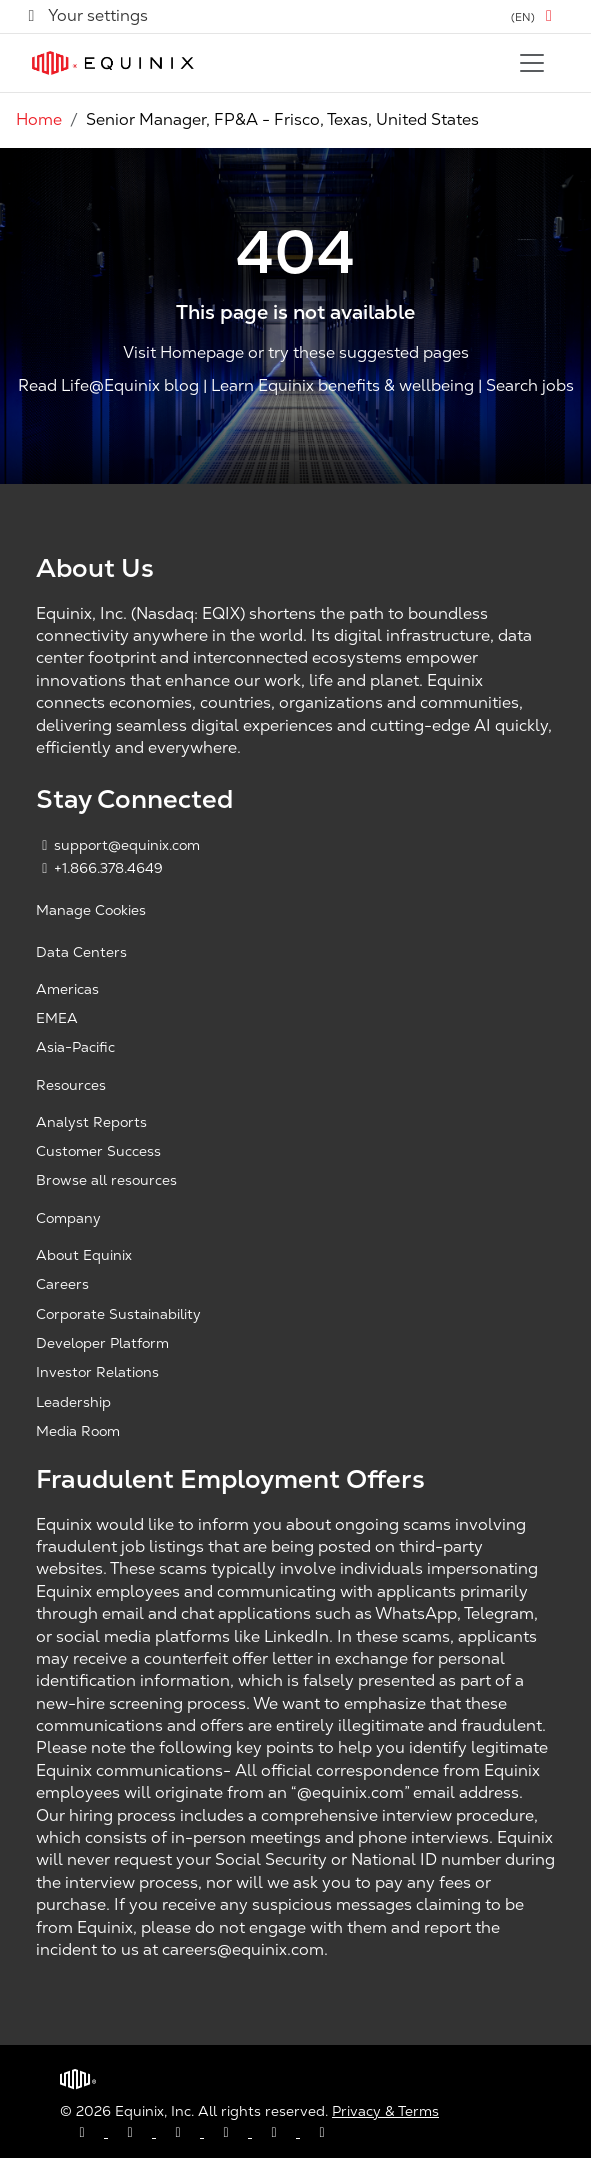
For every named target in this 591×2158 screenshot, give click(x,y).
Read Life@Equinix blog (108, 386)
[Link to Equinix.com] (113, 63)
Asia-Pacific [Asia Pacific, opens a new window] (75, 1047)
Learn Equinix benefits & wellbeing (342, 386)
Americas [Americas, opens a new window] (67, 989)
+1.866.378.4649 (99, 868)
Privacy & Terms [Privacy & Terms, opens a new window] (385, 2111)
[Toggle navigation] (532, 63)
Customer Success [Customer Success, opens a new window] (98, 1151)
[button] (535, 16)
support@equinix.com (118, 845)
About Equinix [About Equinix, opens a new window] (84, 1255)
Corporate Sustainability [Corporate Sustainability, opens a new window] (118, 1314)
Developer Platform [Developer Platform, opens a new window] (102, 1343)
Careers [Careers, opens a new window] (62, 1284)
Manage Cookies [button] (91, 910)
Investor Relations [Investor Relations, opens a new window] (97, 1372)
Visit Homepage (183, 352)
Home (39, 119)
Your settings (86, 15)
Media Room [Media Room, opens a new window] (78, 1431)
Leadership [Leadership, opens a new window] (73, 1402)
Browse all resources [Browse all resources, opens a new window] (106, 1180)
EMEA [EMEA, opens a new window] (57, 1018)
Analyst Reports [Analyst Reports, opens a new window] (91, 1122)
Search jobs (530, 386)
